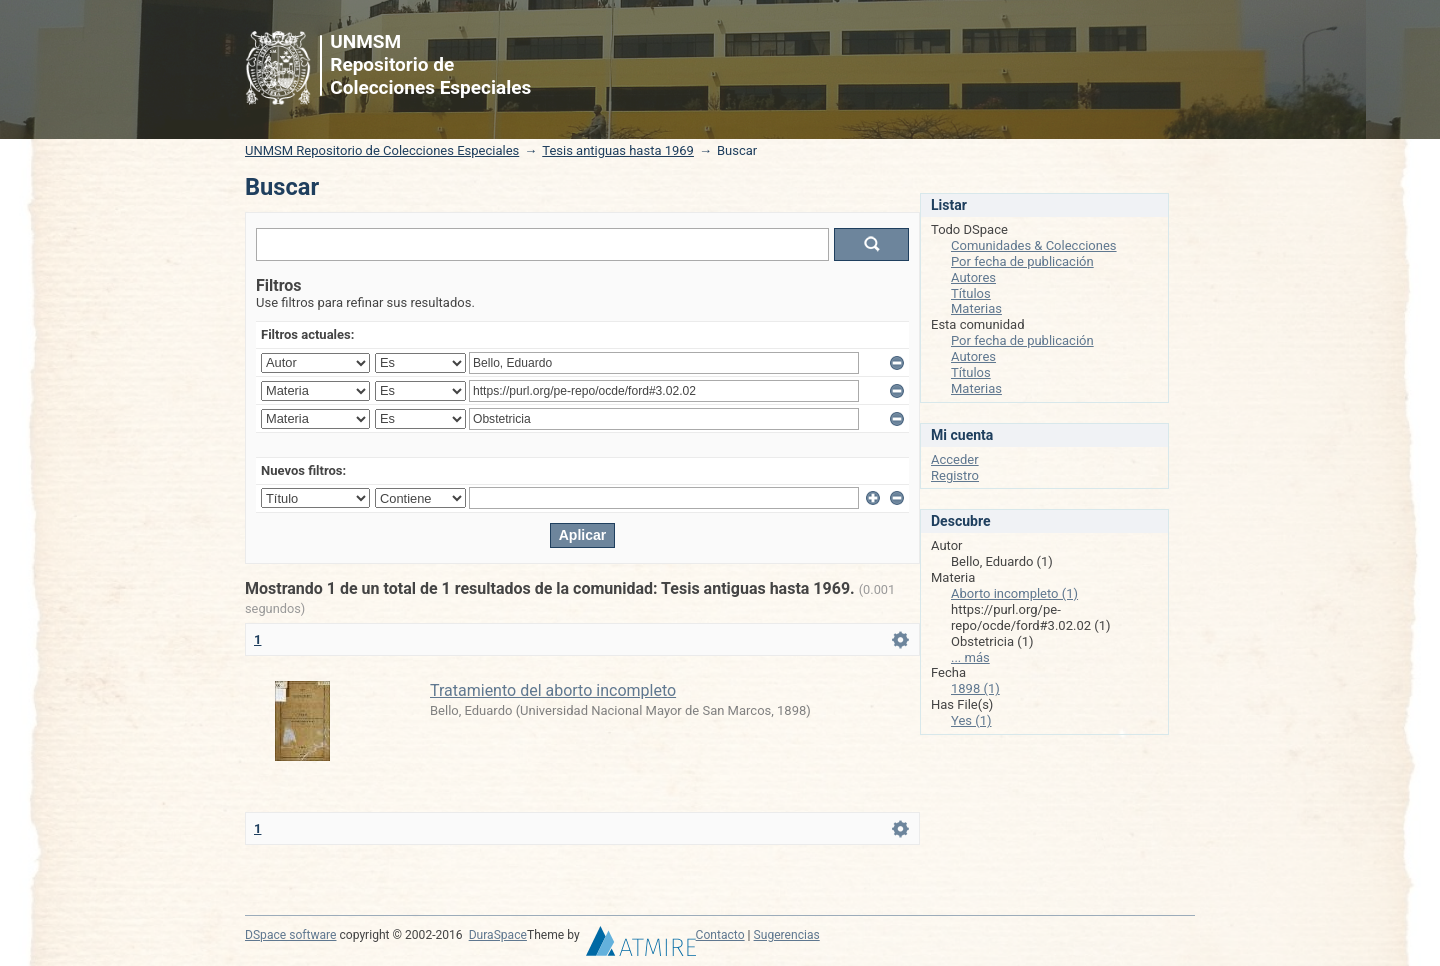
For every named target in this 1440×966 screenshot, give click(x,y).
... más (970, 657)
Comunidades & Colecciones (1034, 245)
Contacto (720, 935)
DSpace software (290, 935)
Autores (973, 277)
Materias (976, 308)
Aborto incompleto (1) (1014, 593)
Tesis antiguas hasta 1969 (618, 150)
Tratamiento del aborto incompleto (553, 690)
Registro (955, 475)
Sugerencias (787, 935)
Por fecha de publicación (1022, 261)
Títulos (971, 293)
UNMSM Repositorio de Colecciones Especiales (382, 150)
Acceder (955, 459)
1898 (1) (975, 688)
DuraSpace (498, 935)
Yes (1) (971, 720)
